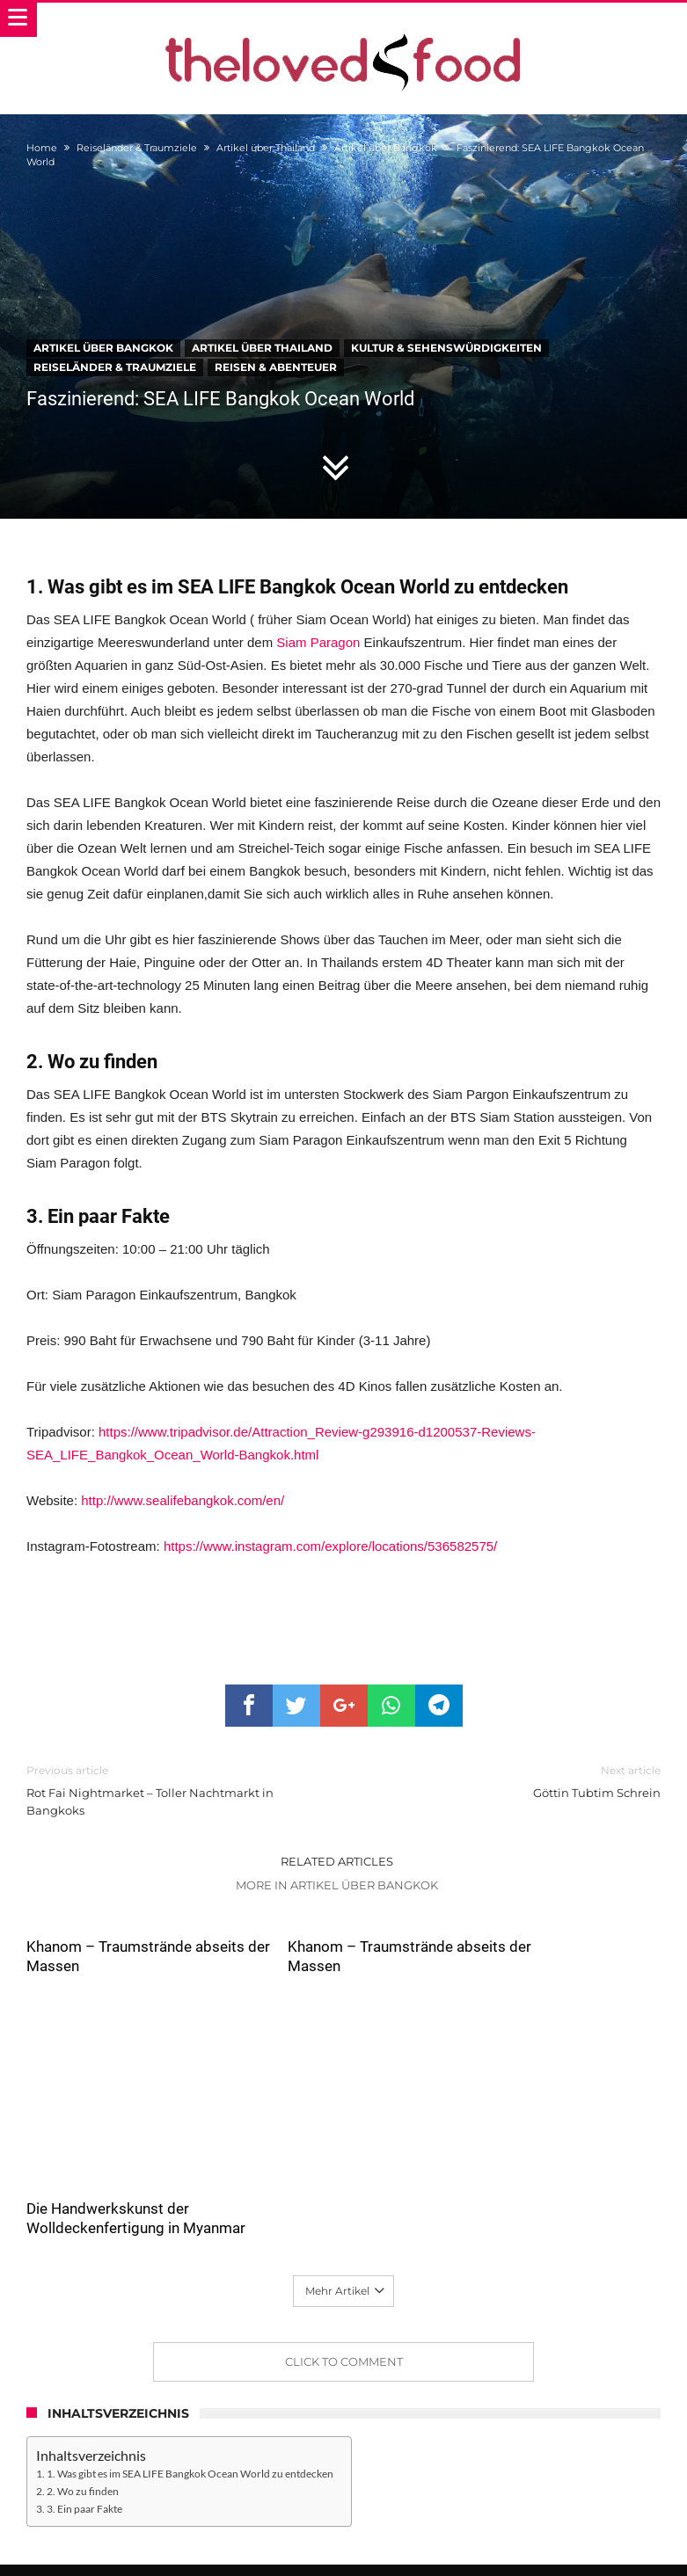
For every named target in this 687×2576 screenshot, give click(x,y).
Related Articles (337, 1861)
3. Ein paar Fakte (84, 2403)
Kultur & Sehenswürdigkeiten (446, 347)
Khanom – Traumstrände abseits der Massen (109, 1956)
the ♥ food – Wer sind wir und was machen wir (184, 2503)
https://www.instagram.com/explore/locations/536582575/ (330, 1546)
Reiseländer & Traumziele (137, 148)
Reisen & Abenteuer (276, 367)
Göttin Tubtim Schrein (515, 1781)
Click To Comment (344, 2256)
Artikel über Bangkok (385, 148)
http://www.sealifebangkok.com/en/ (182, 1500)
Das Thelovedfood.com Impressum (531, 2503)
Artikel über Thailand (265, 148)
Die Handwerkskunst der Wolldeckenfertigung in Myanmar (542, 2103)
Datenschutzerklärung (371, 2503)
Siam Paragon (318, 642)
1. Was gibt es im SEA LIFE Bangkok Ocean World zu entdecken (190, 2368)
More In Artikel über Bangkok (337, 1885)
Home (41, 148)
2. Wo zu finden (83, 2385)
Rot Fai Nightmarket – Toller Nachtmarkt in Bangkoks (172, 1789)
